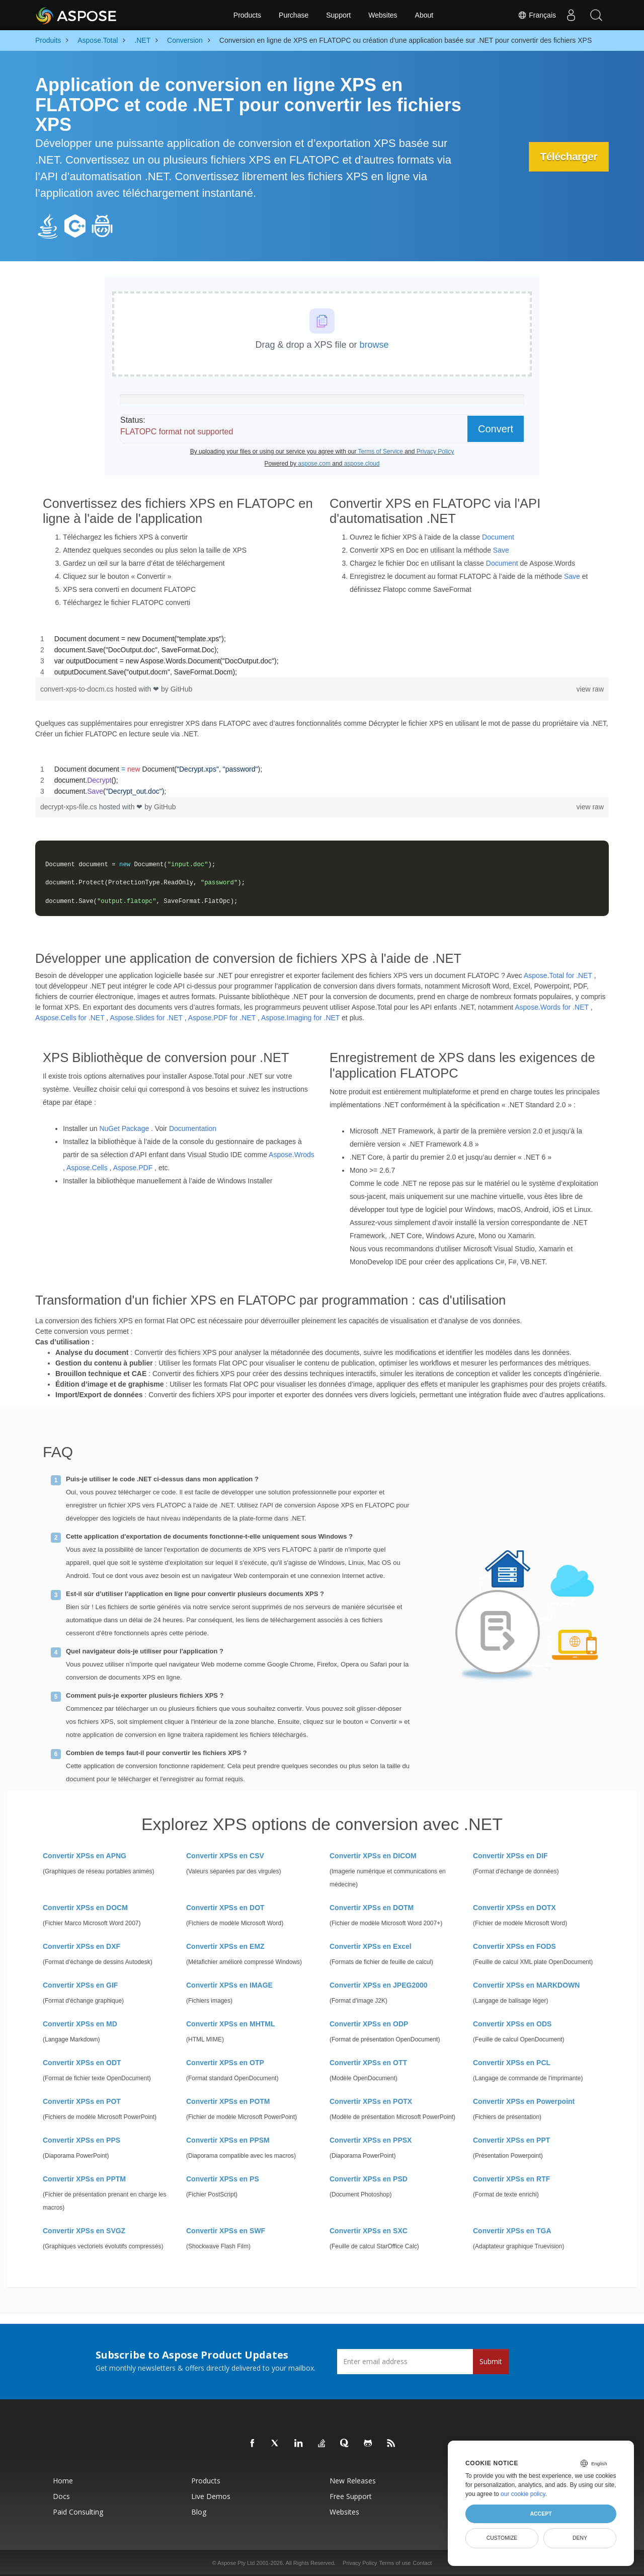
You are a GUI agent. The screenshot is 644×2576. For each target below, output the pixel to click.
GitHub (182, 689)
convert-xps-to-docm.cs (77, 689)
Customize (502, 2538)
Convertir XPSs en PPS (81, 2140)
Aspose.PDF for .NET (222, 1018)
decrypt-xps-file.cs (69, 807)
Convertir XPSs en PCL (511, 2063)
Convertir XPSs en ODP (369, 2024)
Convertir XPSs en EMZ (225, 1946)
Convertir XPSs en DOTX (514, 1908)
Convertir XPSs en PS (222, 2179)
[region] (322, 655)
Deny (580, 2538)
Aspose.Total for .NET (558, 975)
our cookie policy (523, 2493)
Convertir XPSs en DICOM (373, 1856)
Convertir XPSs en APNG (84, 1856)
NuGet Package (124, 1128)
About (424, 15)
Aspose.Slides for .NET (146, 1018)
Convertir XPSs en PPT (511, 2140)
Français (537, 15)
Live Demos (210, 2496)
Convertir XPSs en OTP (225, 2063)
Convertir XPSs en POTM (228, 2101)
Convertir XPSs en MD (80, 2024)
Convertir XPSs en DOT (225, 1908)
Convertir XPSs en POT (82, 2101)
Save (501, 550)
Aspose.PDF (133, 1168)
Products (247, 15)
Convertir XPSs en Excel (371, 1946)
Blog (198, 2512)
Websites (382, 15)
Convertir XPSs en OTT (368, 2063)
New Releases (353, 2480)
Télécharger (567, 156)
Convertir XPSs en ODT (82, 2063)
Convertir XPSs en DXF (81, 1946)
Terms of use (395, 2563)
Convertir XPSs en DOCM (85, 1908)
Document (498, 537)
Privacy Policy (360, 2563)
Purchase (293, 15)
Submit (490, 2361)
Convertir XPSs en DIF (510, 1856)
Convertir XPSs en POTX (371, 2101)
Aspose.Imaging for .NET (300, 1018)
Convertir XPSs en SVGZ (84, 2231)
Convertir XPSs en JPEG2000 (379, 1985)
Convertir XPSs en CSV (225, 1856)
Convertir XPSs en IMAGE (229, 1985)
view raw (590, 689)
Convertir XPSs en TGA (512, 2231)
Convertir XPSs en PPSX (371, 2140)
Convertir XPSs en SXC (369, 2231)
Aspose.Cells (87, 1168)
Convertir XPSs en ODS (512, 2024)
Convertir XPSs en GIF (80, 1985)
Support (338, 15)
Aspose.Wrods (291, 1155)
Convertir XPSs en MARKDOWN (526, 1985)
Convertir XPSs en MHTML (230, 2024)
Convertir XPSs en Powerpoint (524, 2101)
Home (63, 2480)
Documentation (192, 1128)
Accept (540, 2514)
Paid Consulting (78, 2512)
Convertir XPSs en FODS (514, 1946)
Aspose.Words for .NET (552, 1007)
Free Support (351, 2496)
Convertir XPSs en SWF (225, 2231)
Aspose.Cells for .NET (69, 1018)
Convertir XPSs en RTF (511, 2179)
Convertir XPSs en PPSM (228, 2140)
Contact (422, 2563)
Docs (61, 2496)
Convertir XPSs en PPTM (84, 2179)
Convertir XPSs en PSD (369, 2179)
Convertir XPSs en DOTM (372, 1908)
